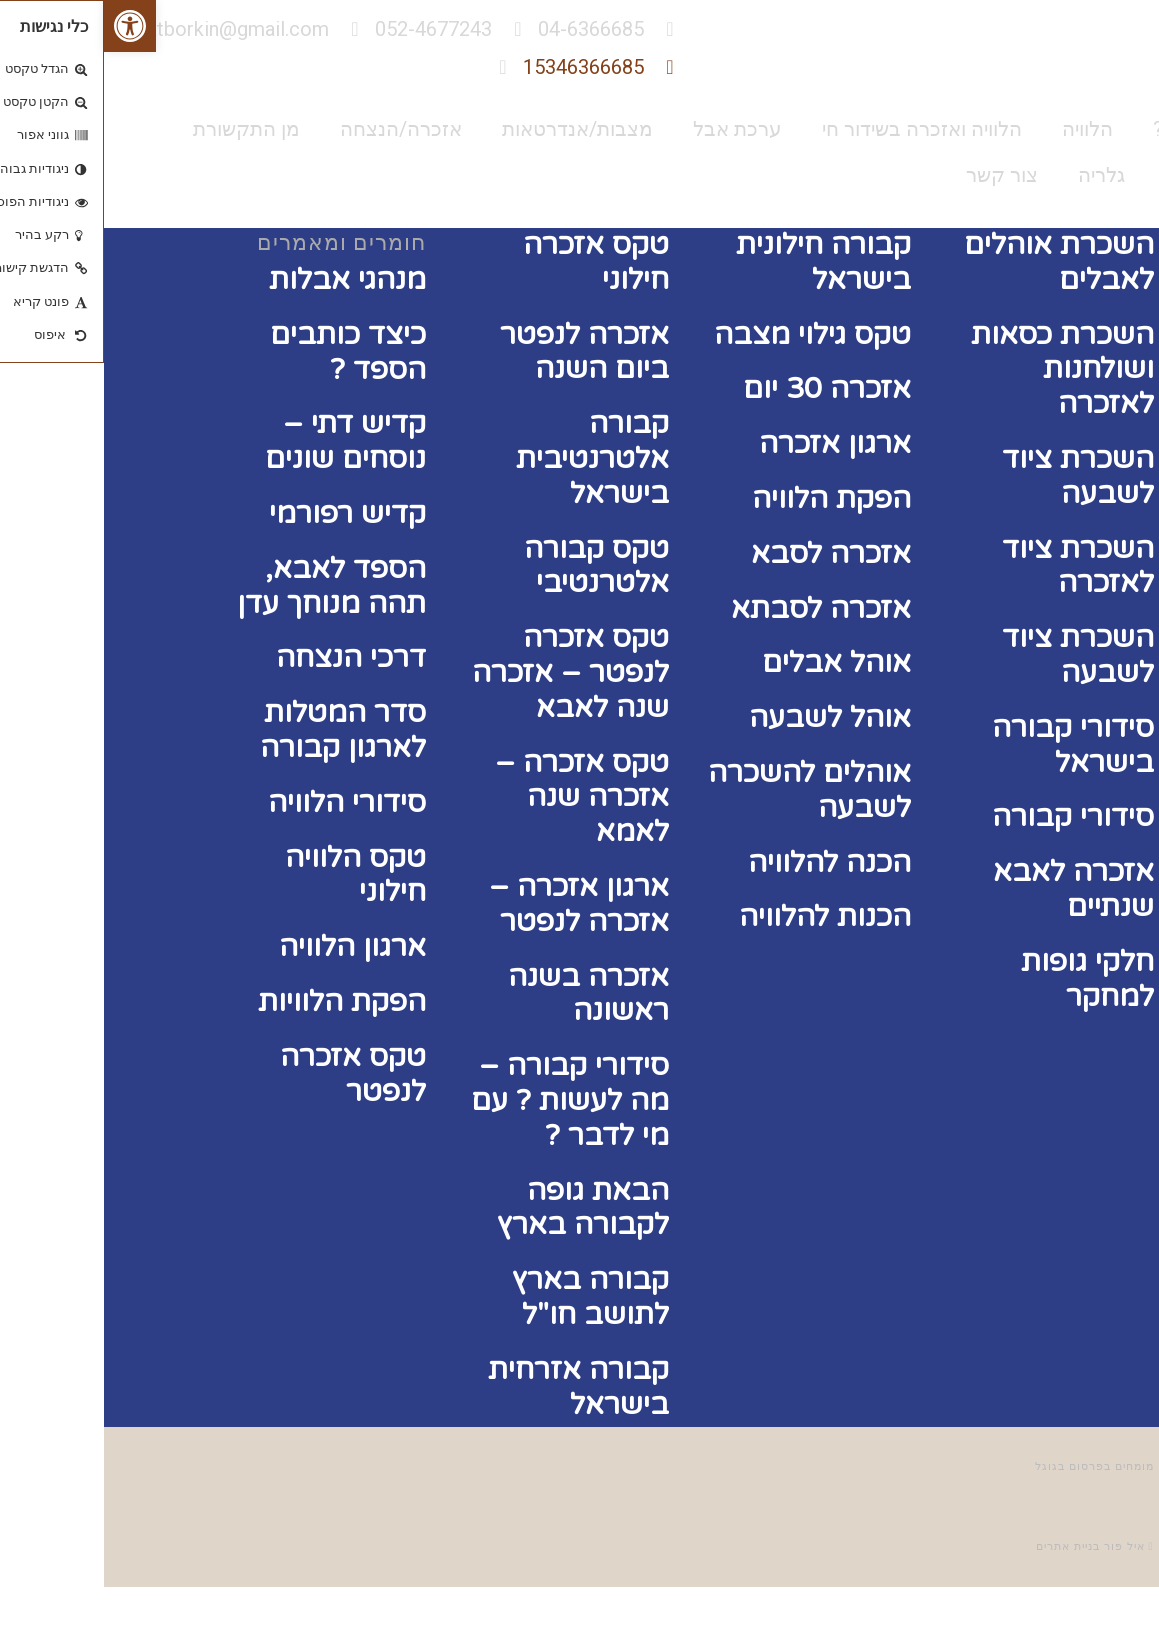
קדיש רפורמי (243, 513)
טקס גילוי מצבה (708, 334)
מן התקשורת (142, 129)
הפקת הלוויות (238, 1001)
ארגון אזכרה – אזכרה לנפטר (475, 904)
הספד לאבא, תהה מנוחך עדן (227, 586)
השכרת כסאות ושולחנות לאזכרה (958, 369)
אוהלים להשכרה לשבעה (705, 790)
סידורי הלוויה (243, 802)
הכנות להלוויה (721, 916)
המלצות (1095, 175)
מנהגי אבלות (243, 279)
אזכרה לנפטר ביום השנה (480, 352)
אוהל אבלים (732, 662)
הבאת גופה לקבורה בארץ (479, 1208)
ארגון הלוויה (248, 946)
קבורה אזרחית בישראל (474, 1387)
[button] (26, 26)
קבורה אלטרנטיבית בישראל (488, 458)
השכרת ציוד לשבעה (974, 476)
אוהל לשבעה (726, 717)
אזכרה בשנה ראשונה (484, 994)
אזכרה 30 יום (723, 388)
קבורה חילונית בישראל (719, 262)
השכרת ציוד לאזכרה (974, 566)
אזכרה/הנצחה (297, 129)
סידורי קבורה (969, 816)
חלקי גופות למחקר (983, 979)
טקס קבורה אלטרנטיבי (492, 566)
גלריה (997, 175)
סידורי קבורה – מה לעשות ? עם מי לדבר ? (466, 1100)
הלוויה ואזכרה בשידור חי (818, 129)
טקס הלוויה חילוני (251, 875)
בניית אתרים (964, 1546)
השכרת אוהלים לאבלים (955, 262)
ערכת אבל (633, 129)
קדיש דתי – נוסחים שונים (241, 441)
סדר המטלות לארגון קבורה (239, 730)
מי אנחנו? (1089, 129)
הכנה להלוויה (725, 862)
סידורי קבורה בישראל (969, 745)
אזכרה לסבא (727, 553)
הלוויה (983, 129)
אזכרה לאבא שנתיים (969, 889)
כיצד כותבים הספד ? (244, 352)
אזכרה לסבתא (717, 608)
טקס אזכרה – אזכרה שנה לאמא (478, 797)
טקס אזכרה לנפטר (249, 1074)
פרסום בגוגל (965, 1466)
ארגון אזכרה (731, 443)
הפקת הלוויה (727, 498)
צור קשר (898, 175)
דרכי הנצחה (247, 657)
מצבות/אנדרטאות (473, 129)
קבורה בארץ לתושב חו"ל (486, 1297)
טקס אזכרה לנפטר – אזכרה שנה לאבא (466, 672)
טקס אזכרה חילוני (492, 262)
